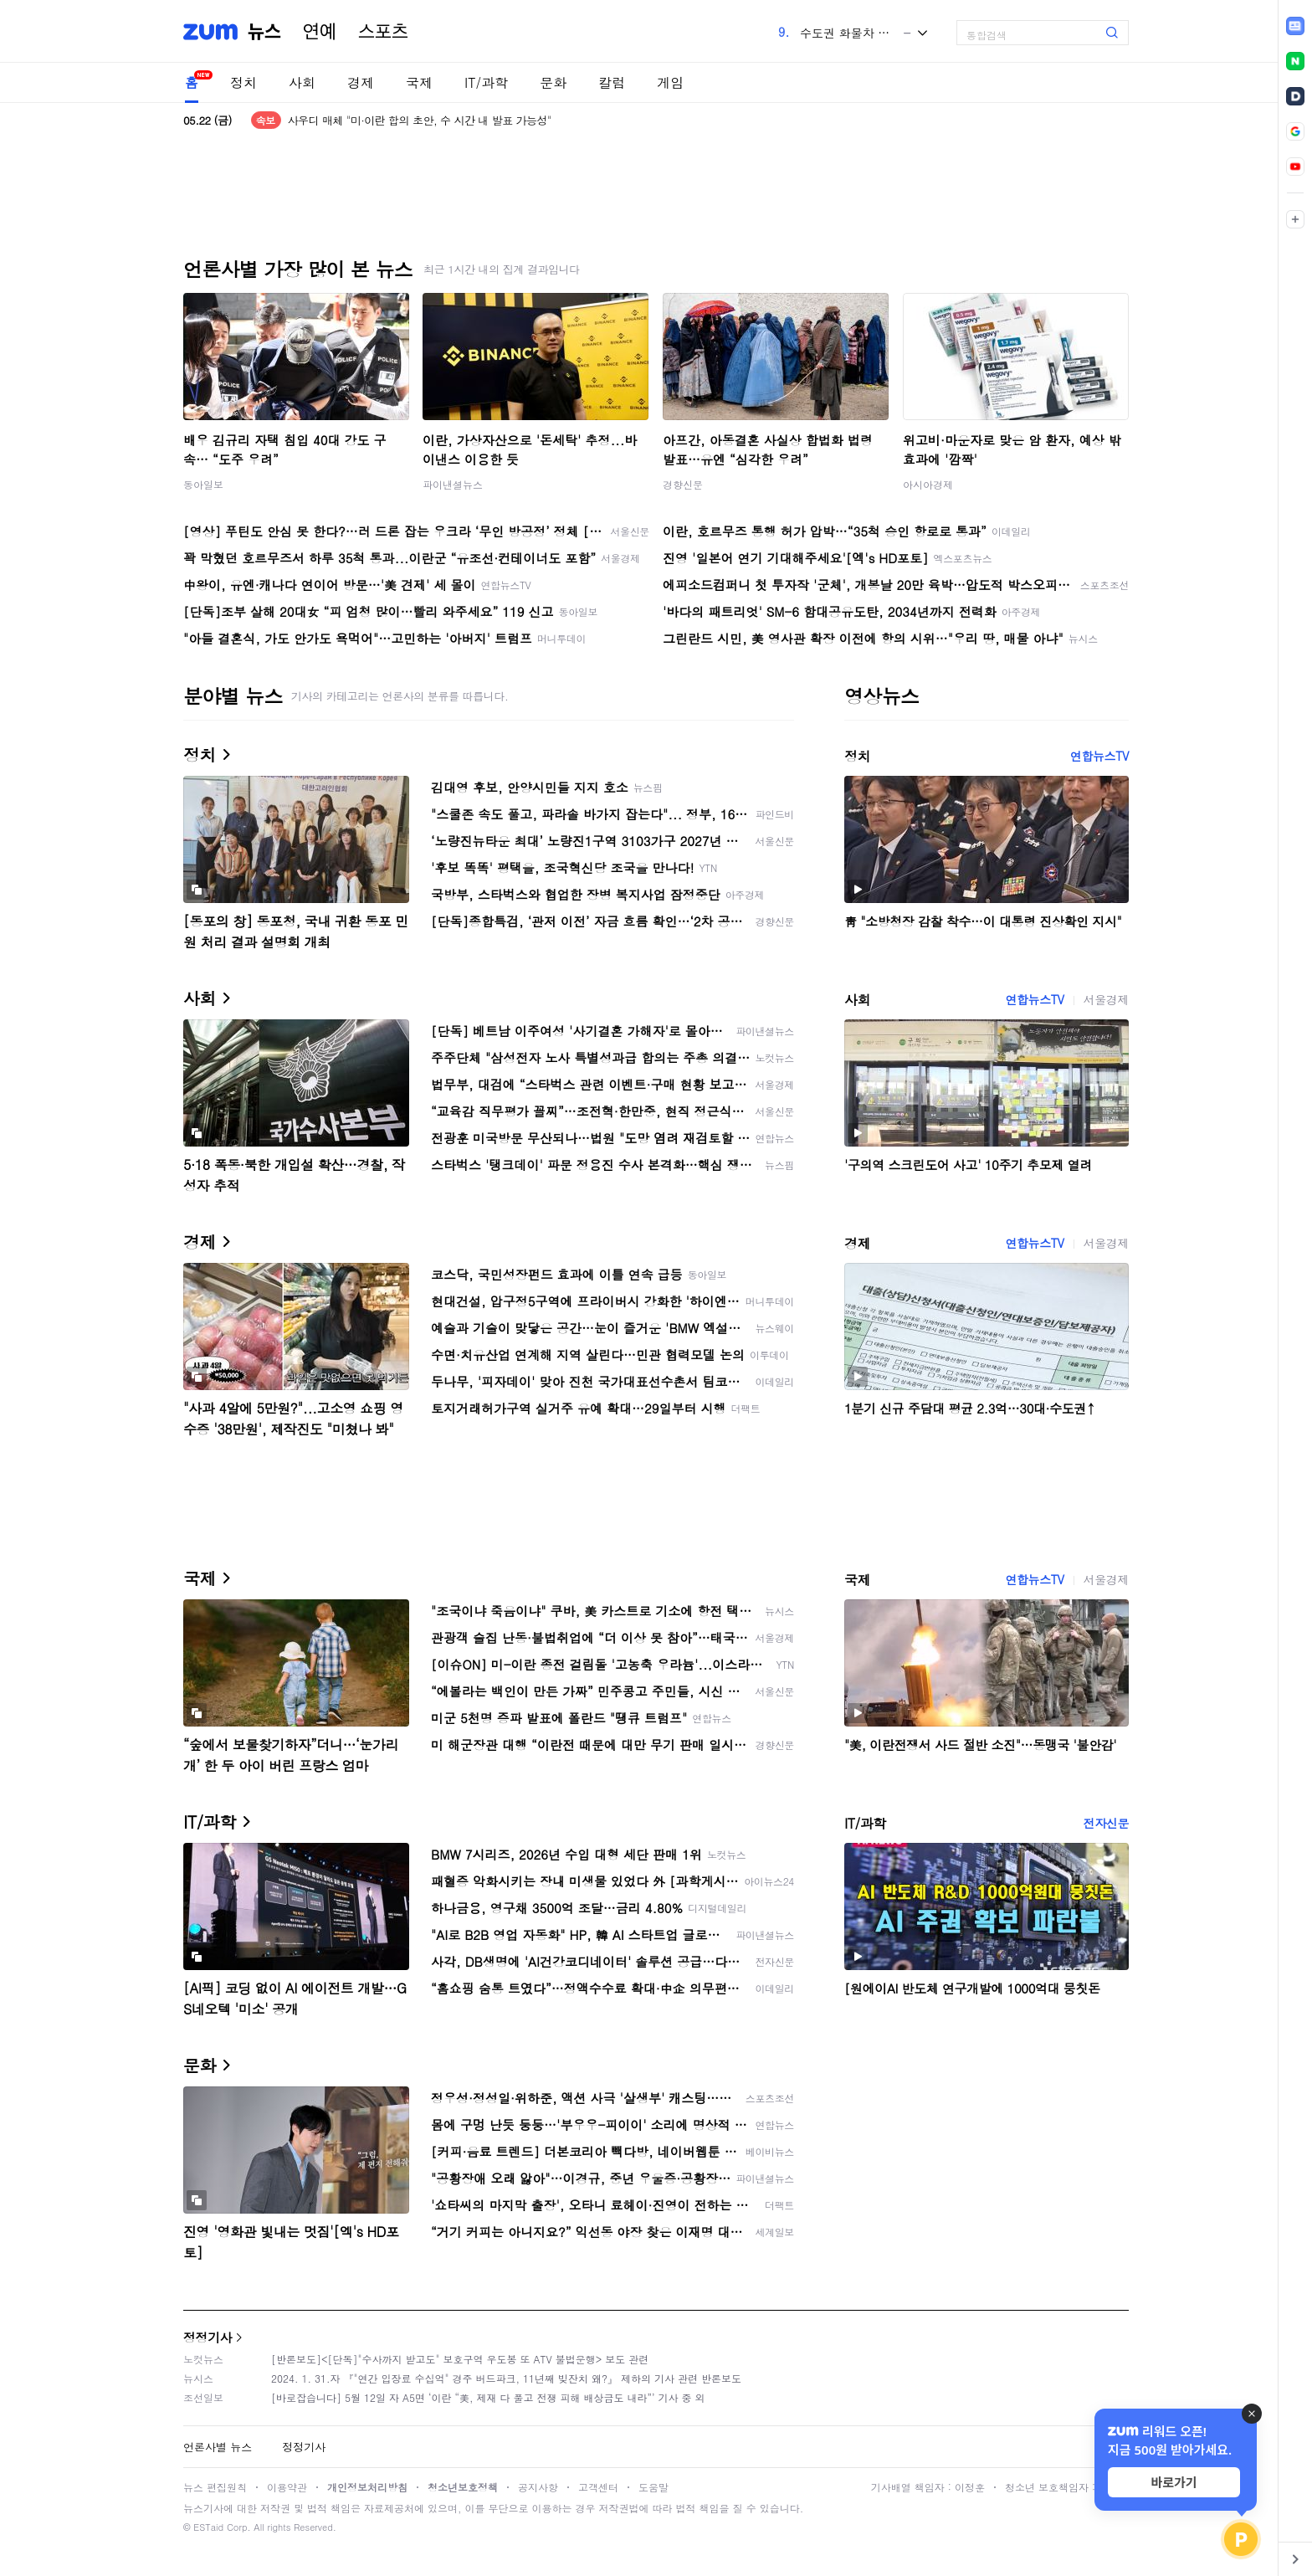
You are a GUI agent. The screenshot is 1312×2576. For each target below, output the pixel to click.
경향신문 (683, 484)
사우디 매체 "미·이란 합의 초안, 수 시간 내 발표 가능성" (419, 120)
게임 (670, 82)
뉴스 (264, 32)
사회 (302, 82)
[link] (1295, 26)
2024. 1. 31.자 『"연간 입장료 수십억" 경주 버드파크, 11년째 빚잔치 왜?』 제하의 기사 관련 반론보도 (506, 2378)
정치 (243, 82)
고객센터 (598, 2487)
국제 (419, 82)
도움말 (653, 2487)
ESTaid (208, 2527)
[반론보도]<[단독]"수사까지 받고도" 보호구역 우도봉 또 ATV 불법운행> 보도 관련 (459, 2359)
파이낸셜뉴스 (453, 484)
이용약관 (287, 2487)
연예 (319, 32)
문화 (553, 82)
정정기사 (207, 2337)
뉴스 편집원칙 (215, 2487)
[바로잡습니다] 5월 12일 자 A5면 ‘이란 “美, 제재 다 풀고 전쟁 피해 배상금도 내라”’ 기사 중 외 (488, 2397)
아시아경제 (928, 484)
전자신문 (1106, 1822)
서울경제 (1106, 999)
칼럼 (611, 82)
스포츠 (383, 32)
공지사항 (538, 2487)
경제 (360, 82)
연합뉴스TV (1099, 755)
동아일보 (203, 484)
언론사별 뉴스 (217, 2447)
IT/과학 (486, 82)
